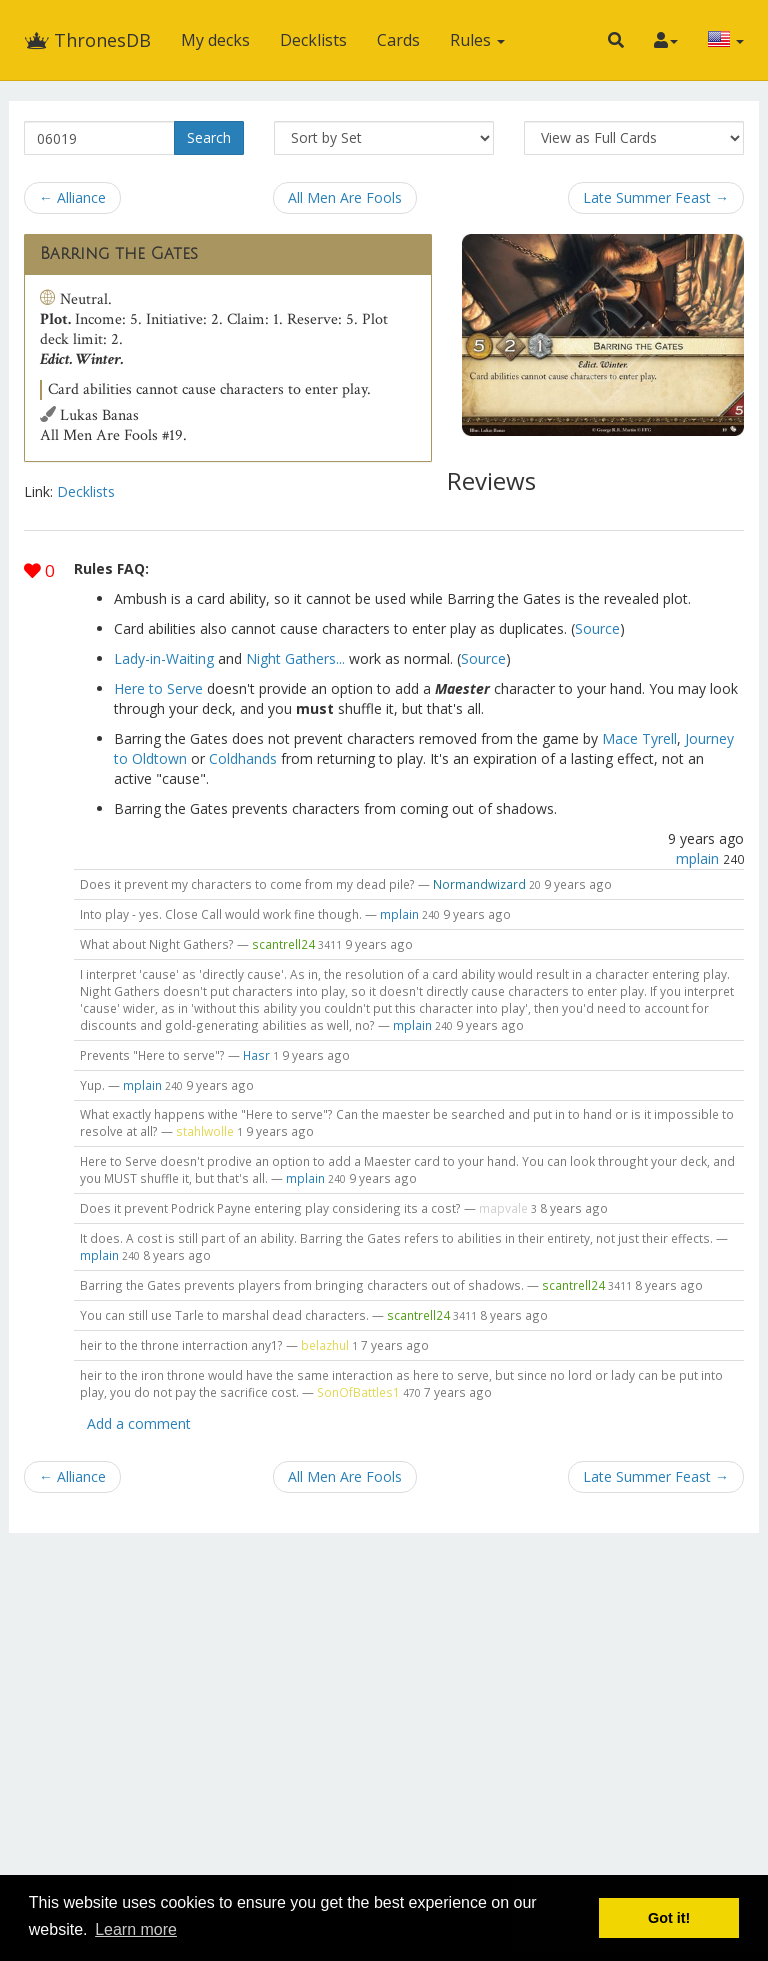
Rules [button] (477, 40)
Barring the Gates (119, 254)
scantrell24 (283, 944)
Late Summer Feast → (656, 197)
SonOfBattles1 (358, 1392)
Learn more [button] (136, 1929)
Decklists (313, 40)
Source (597, 628)
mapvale (503, 1208)
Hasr (256, 1055)
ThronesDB (87, 40)
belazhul (325, 1345)
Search (209, 137)
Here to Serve (158, 688)
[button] (616, 40)
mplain (697, 858)
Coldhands (243, 758)
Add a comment (139, 1423)
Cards (398, 40)
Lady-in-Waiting (164, 658)
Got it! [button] (669, 1918)
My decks (215, 40)
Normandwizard (479, 884)
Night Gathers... (295, 658)
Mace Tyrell (639, 738)
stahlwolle (205, 1131)
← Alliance (72, 197)
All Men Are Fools (345, 197)
